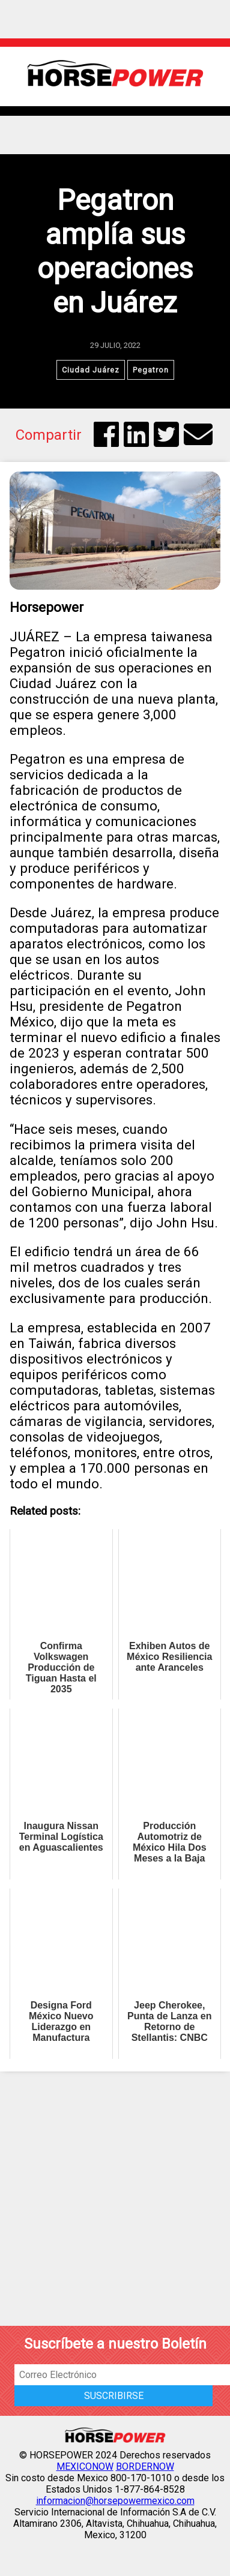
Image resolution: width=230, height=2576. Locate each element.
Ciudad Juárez (91, 369)
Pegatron (151, 369)
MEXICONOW (84, 2466)
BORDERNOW (145, 2466)
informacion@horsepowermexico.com (115, 2500)
